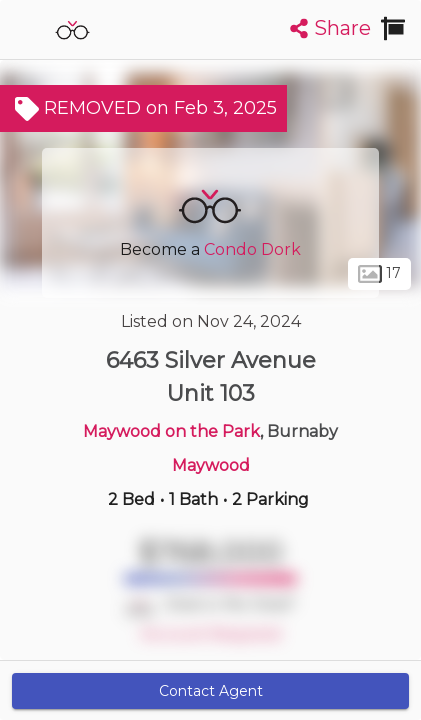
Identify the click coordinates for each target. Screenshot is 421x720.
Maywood (211, 465)
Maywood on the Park (171, 431)
